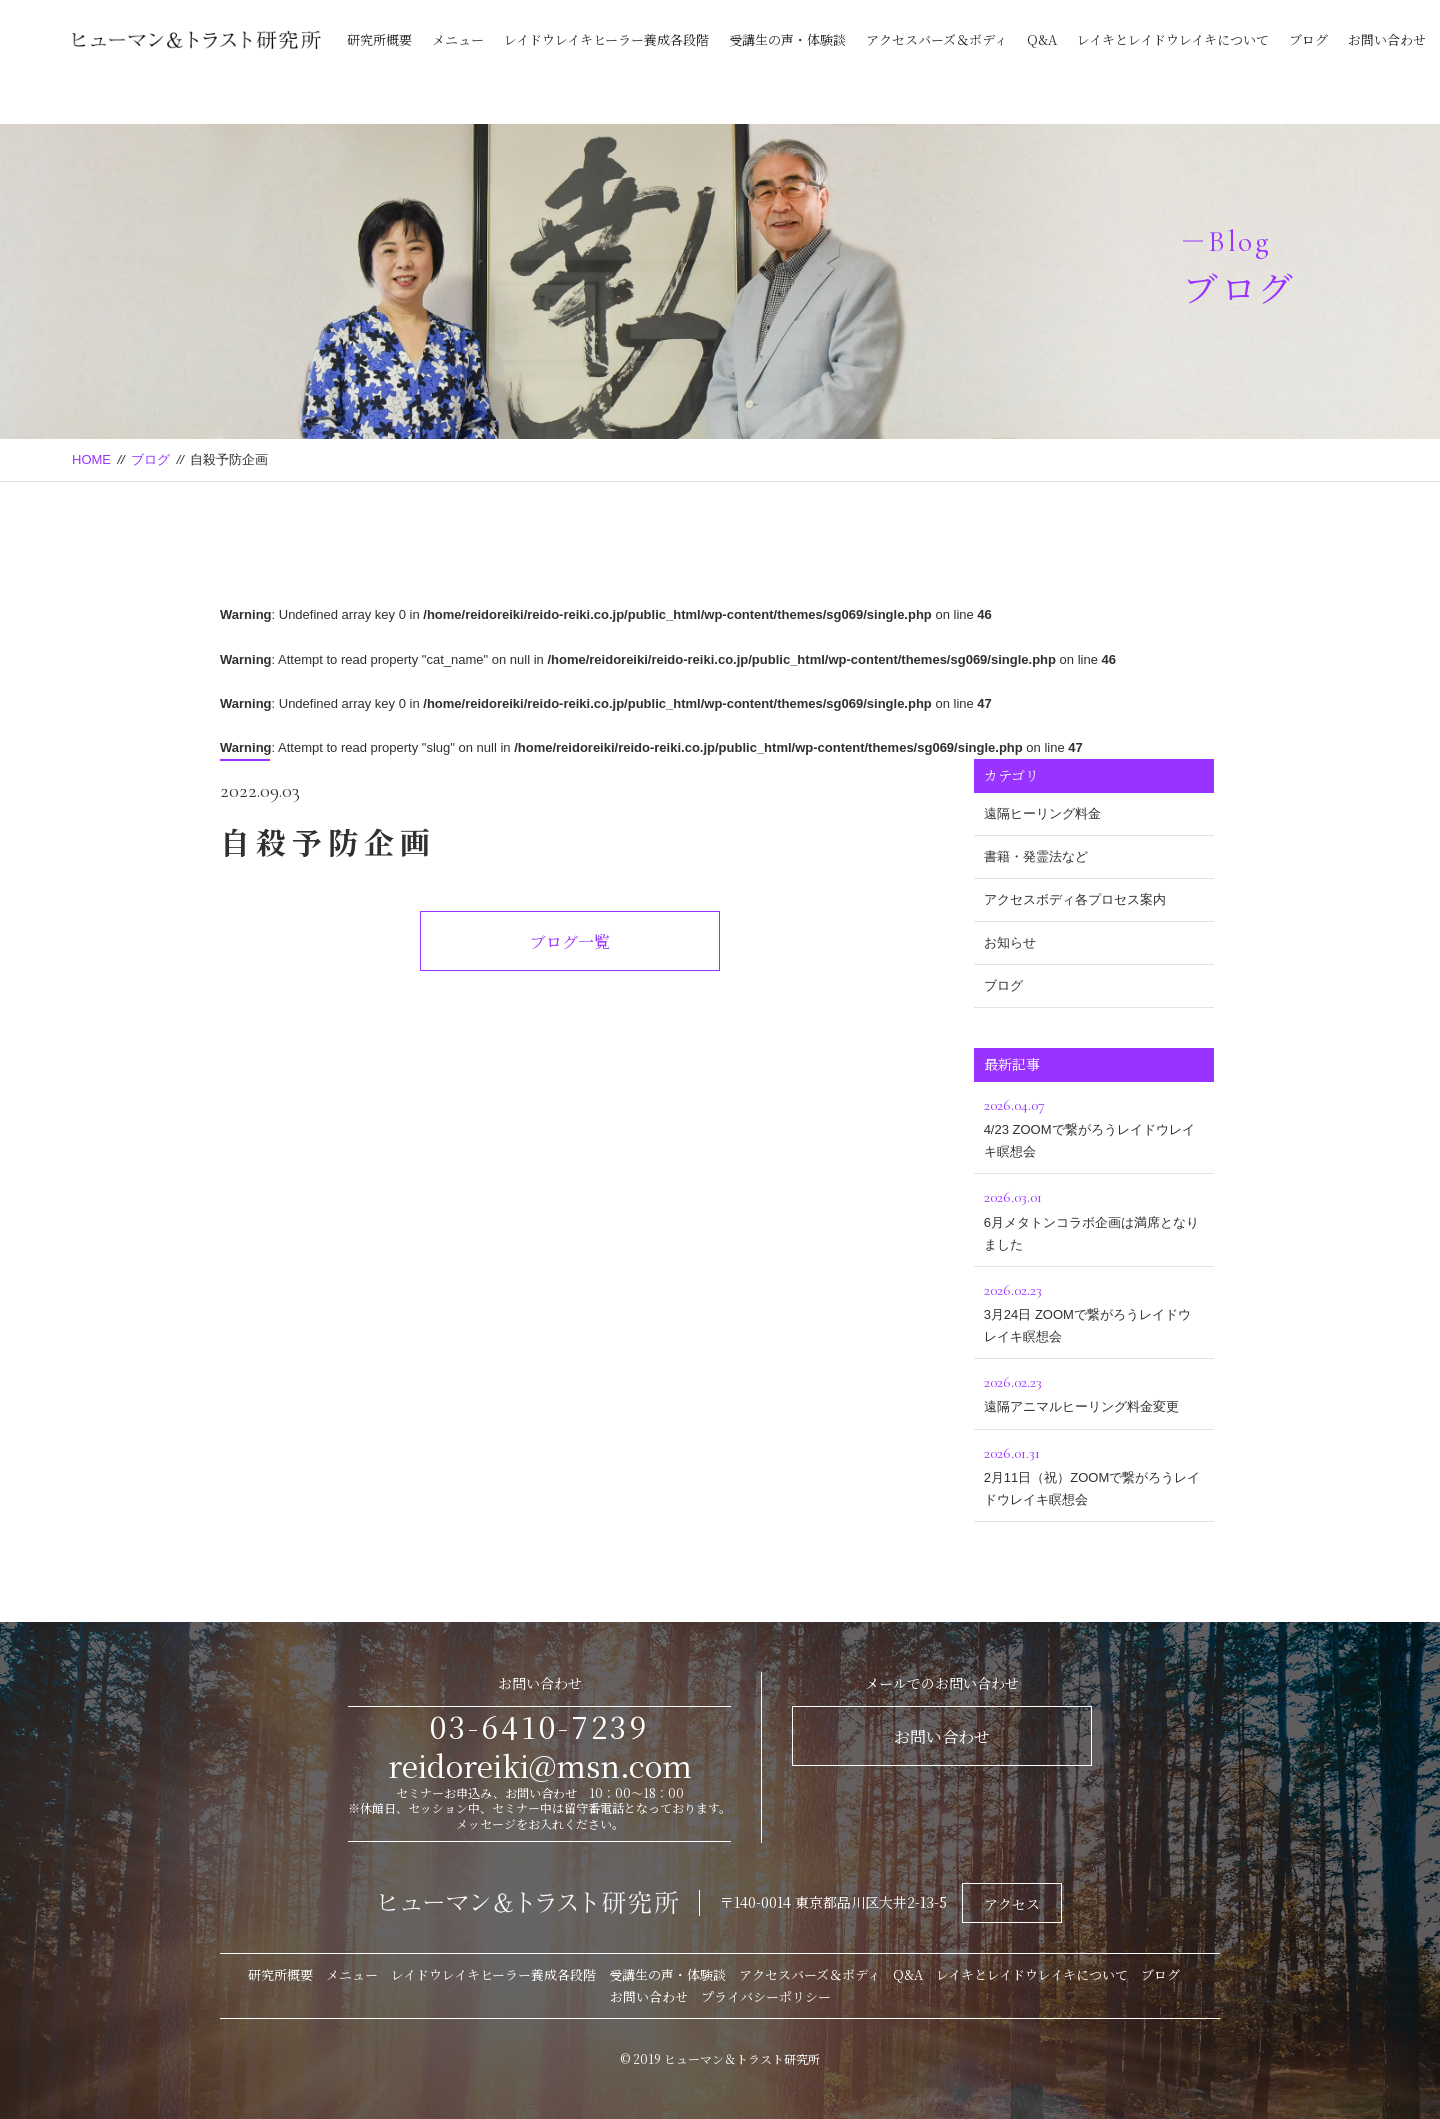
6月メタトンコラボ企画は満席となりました (1094, 1217)
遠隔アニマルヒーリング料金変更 (1094, 1391)
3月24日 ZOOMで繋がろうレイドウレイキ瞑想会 (1094, 1310)
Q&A (1042, 39)
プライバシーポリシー (766, 1996)
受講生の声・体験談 (787, 39)
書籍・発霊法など (1036, 856)
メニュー (458, 39)
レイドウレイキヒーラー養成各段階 (606, 39)
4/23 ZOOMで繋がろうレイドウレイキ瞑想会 (1094, 1125)
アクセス (1012, 1904)
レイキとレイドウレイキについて (1173, 39)
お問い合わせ (1387, 39)
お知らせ (1010, 942)
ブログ (1308, 39)
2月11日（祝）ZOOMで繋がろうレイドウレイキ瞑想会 (1094, 1473)
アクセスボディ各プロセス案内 (1075, 899)
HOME (91, 459)
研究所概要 (379, 39)
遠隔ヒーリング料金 (1042, 813)
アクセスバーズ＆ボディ (936, 39)
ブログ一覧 (570, 941)
